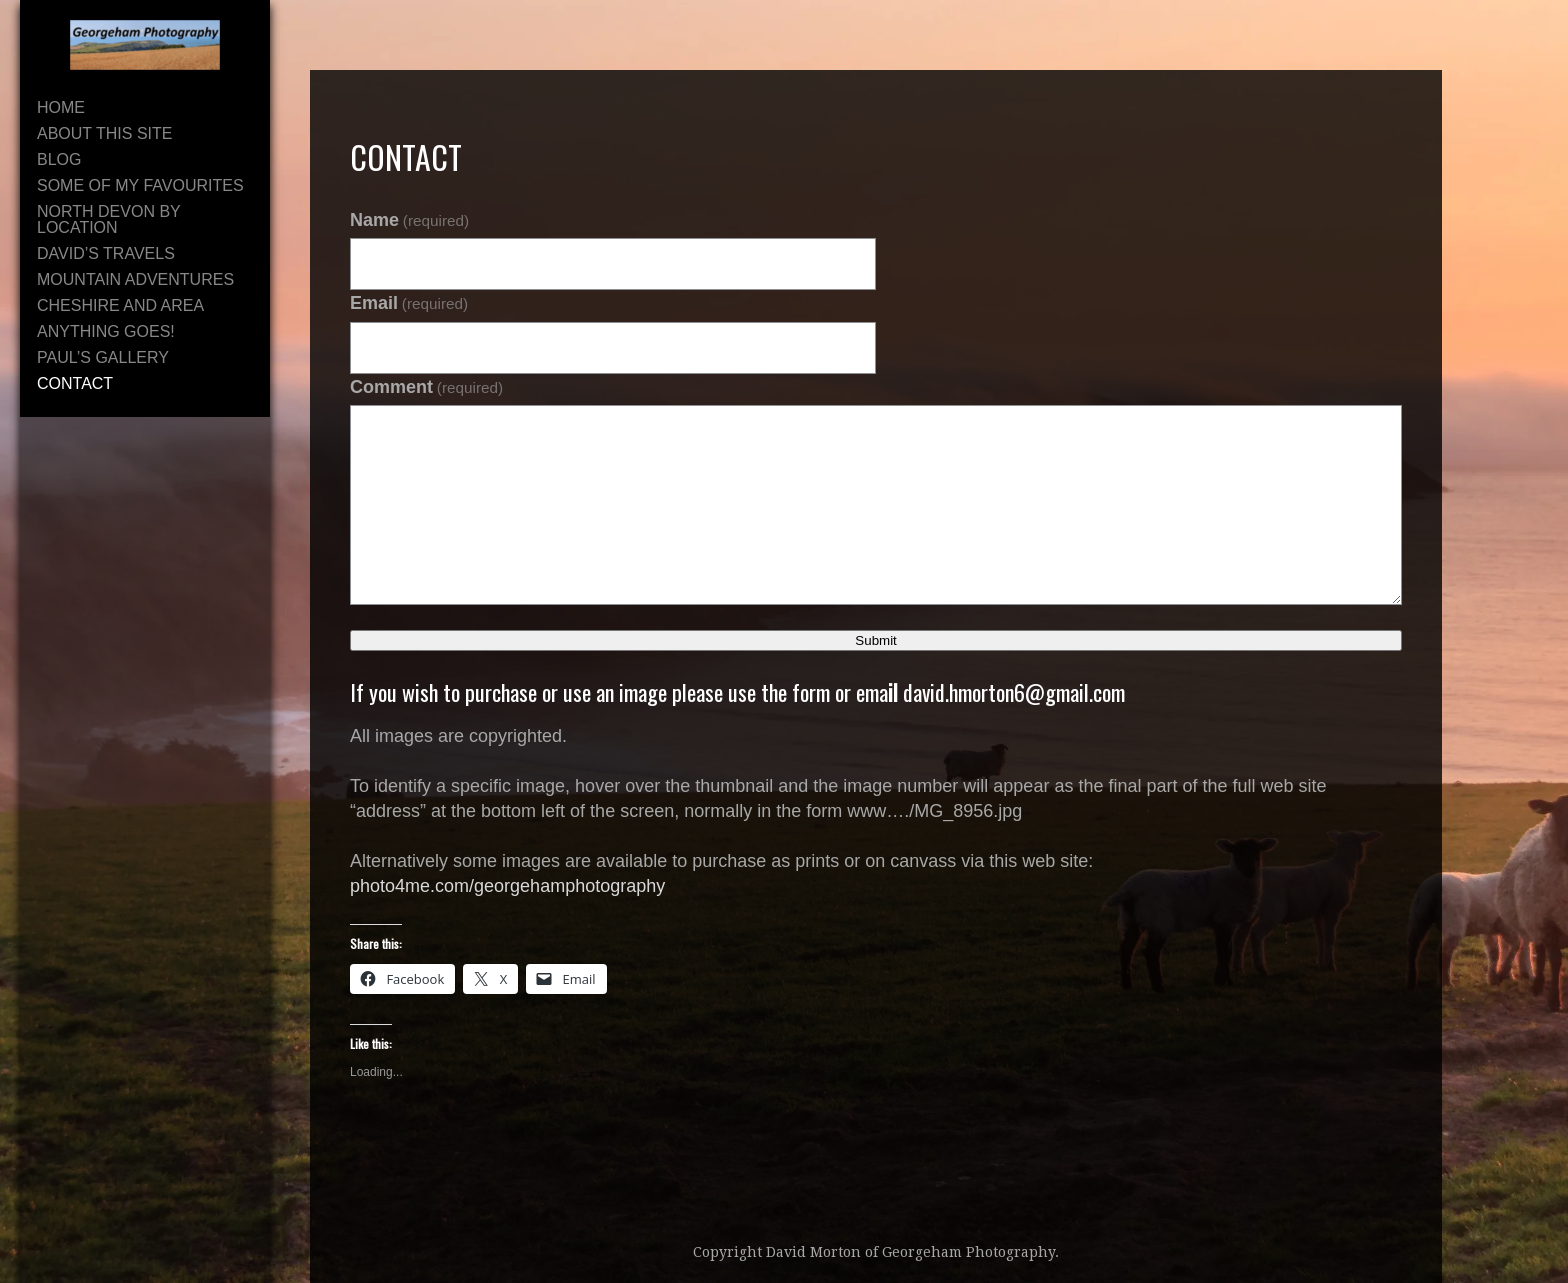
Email (409, 303)
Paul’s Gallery (103, 357)
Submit (875, 640)
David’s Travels (106, 253)
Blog (59, 159)
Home (61, 107)
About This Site (104, 133)
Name (409, 220)
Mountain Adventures (135, 279)
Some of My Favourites (140, 185)
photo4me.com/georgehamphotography (507, 886)
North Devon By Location (108, 219)
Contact (75, 383)
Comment (426, 387)
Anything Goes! (106, 331)
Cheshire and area (120, 305)
